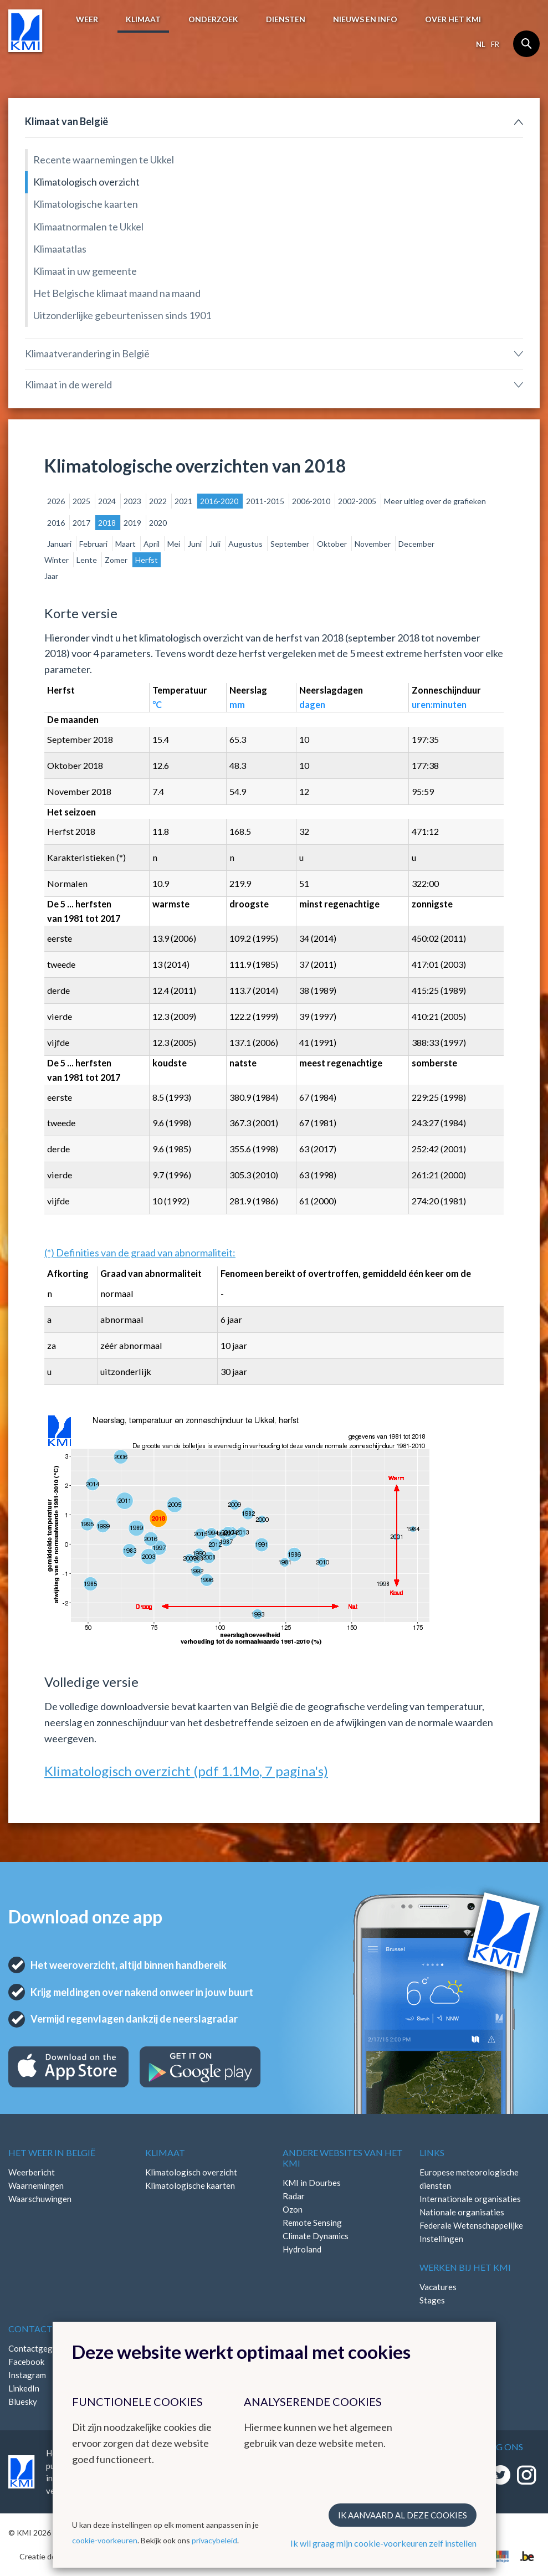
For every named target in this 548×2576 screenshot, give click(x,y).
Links (431, 2152)
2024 (107, 501)
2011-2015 (266, 501)
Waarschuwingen (39, 2199)
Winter (57, 560)
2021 (184, 501)
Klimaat (143, 19)
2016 (56, 522)
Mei (174, 543)
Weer (87, 19)
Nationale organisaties (461, 2212)
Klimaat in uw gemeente (85, 271)
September (290, 543)
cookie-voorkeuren (104, 2540)
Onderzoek (213, 19)
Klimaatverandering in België (87, 353)
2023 (133, 501)
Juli (215, 543)
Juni (195, 543)
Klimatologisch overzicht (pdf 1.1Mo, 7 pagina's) (186, 1771)
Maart (126, 543)
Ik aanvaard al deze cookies (402, 2515)
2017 (82, 522)
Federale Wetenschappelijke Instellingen (471, 2232)
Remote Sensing (312, 2223)
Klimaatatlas (59, 249)
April (152, 543)
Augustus (246, 543)
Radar (294, 2196)
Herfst (146, 560)
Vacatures (438, 2287)
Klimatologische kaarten (85, 204)
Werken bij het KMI (465, 2267)
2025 (82, 501)
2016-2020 (220, 501)
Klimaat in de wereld (68, 384)
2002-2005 (358, 501)
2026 (56, 501)
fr (495, 44)
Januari (60, 543)
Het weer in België (51, 2152)
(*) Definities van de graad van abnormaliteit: (139, 1252)
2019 (133, 522)
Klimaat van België (66, 121)
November (373, 543)
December (416, 543)
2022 (158, 501)
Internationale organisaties (470, 2199)
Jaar (51, 576)
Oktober (333, 543)
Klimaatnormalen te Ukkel (88, 226)
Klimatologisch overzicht (86, 182)
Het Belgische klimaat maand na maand (117, 293)
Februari (94, 543)
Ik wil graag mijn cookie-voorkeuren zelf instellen (383, 2543)
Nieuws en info (365, 19)
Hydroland (302, 2249)
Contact (30, 2328)
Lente (87, 560)
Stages (432, 2300)
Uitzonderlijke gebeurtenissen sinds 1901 (122, 315)
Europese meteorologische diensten (469, 2178)
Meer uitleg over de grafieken (435, 501)
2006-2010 (312, 501)
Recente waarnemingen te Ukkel (103, 159)
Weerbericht (31, 2172)
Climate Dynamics (316, 2236)
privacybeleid (214, 2540)
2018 (107, 522)
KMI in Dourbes (312, 2183)
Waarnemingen (36, 2185)
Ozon (293, 2209)
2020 (158, 522)
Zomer (117, 560)
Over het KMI (453, 19)
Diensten (285, 19)
